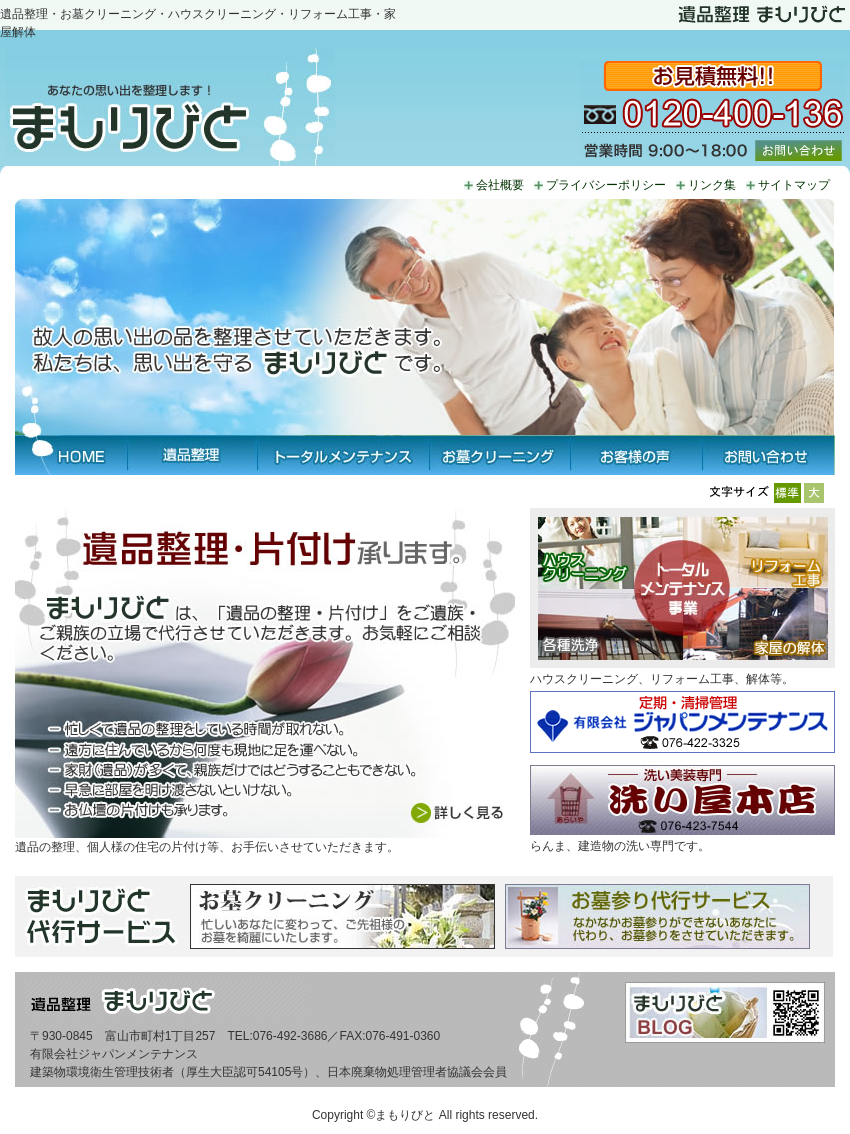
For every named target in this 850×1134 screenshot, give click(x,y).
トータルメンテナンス (343, 455)
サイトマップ (794, 185)
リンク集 (712, 185)
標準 (789, 493)
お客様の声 (636, 455)
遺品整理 (192, 455)
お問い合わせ (768, 455)
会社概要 (500, 185)
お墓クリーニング (499, 455)
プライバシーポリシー (606, 185)
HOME (71, 455)
